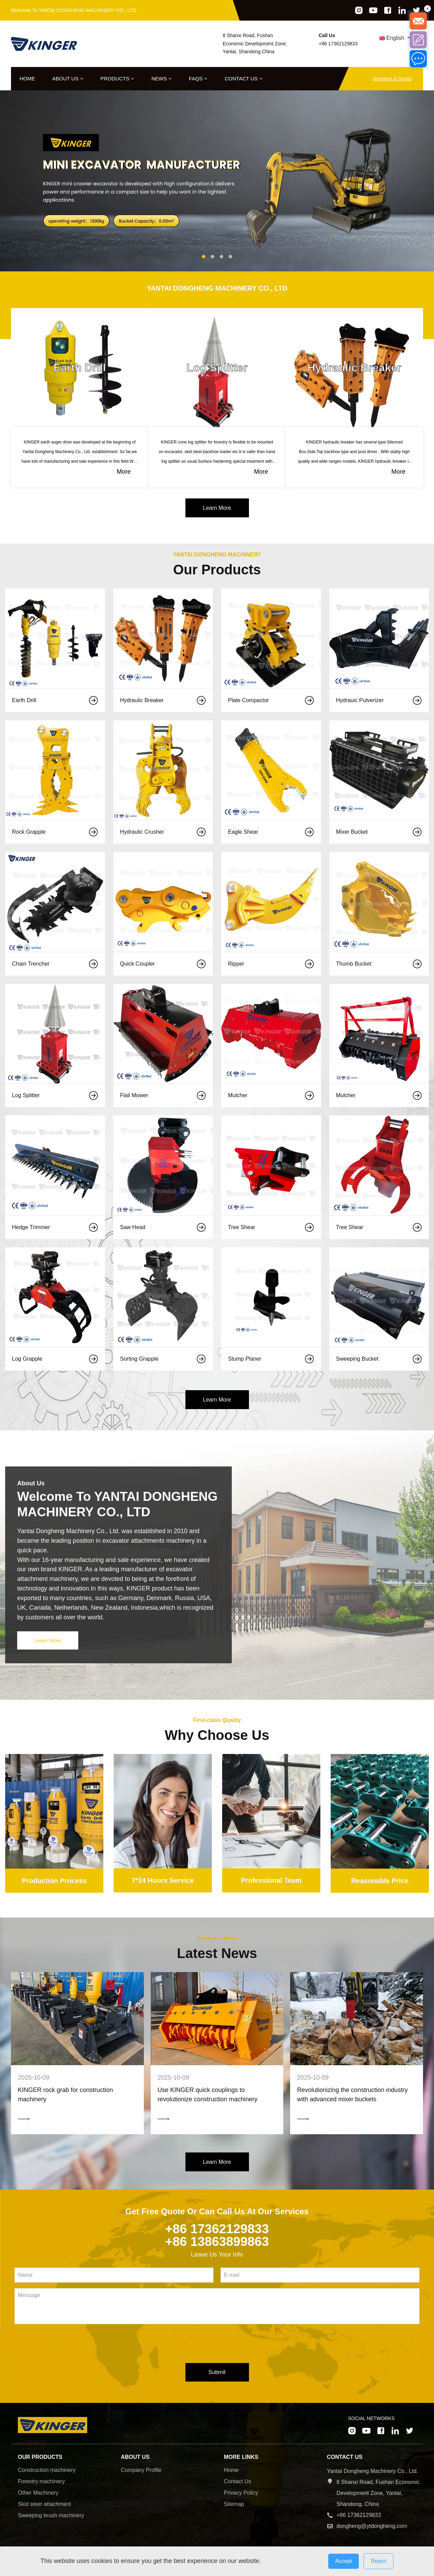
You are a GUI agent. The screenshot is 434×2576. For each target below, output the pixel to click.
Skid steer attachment (44, 2506)
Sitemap (234, 2506)
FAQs (198, 78)
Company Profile (141, 2472)
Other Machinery (38, 2495)
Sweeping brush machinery (51, 2518)
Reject (378, 2561)
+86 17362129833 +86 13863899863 (217, 2237)
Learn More (217, 508)
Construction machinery (47, 2472)
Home (27, 78)
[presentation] (66, 2346)
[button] (203, 256)
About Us (67, 78)
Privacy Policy (241, 2495)
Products (117, 78)
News (161, 78)
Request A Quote (392, 78)
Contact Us (243, 78)
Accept (343, 2561)
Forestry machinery (41, 2484)
